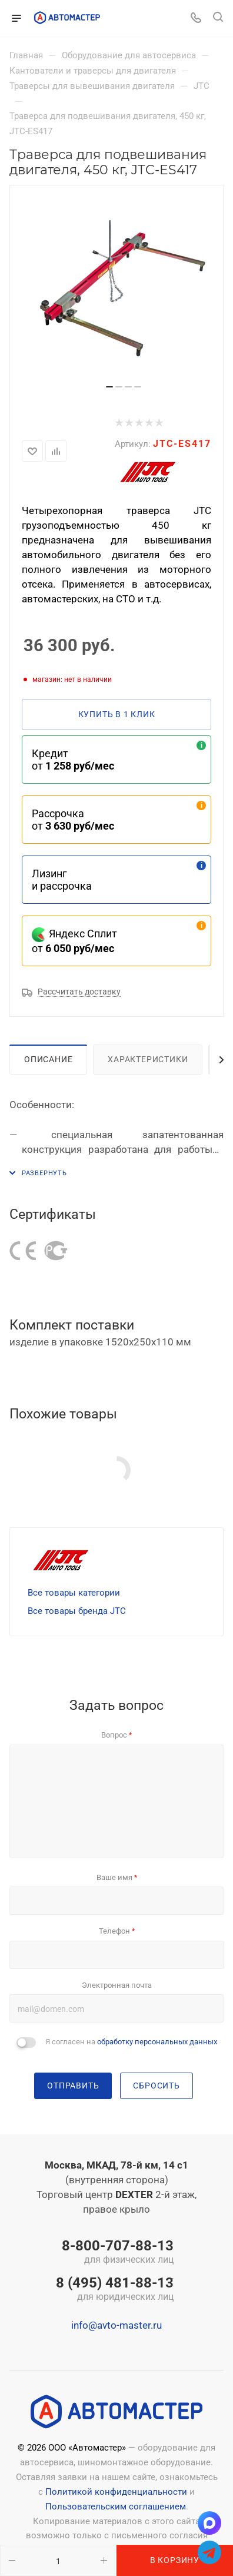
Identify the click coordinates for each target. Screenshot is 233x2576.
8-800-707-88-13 (115, 2252)
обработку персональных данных (157, 2041)
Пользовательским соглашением (115, 2506)
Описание (48, 1059)
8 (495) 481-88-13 (115, 2289)
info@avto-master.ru (116, 2325)
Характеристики (148, 1059)
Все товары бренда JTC (77, 1611)
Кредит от (73, 759)
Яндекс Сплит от (74, 940)
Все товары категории (74, 1592)
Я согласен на (131, 2041)
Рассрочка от (73, 819)
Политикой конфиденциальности (116, 2492)
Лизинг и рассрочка (62, 879)
